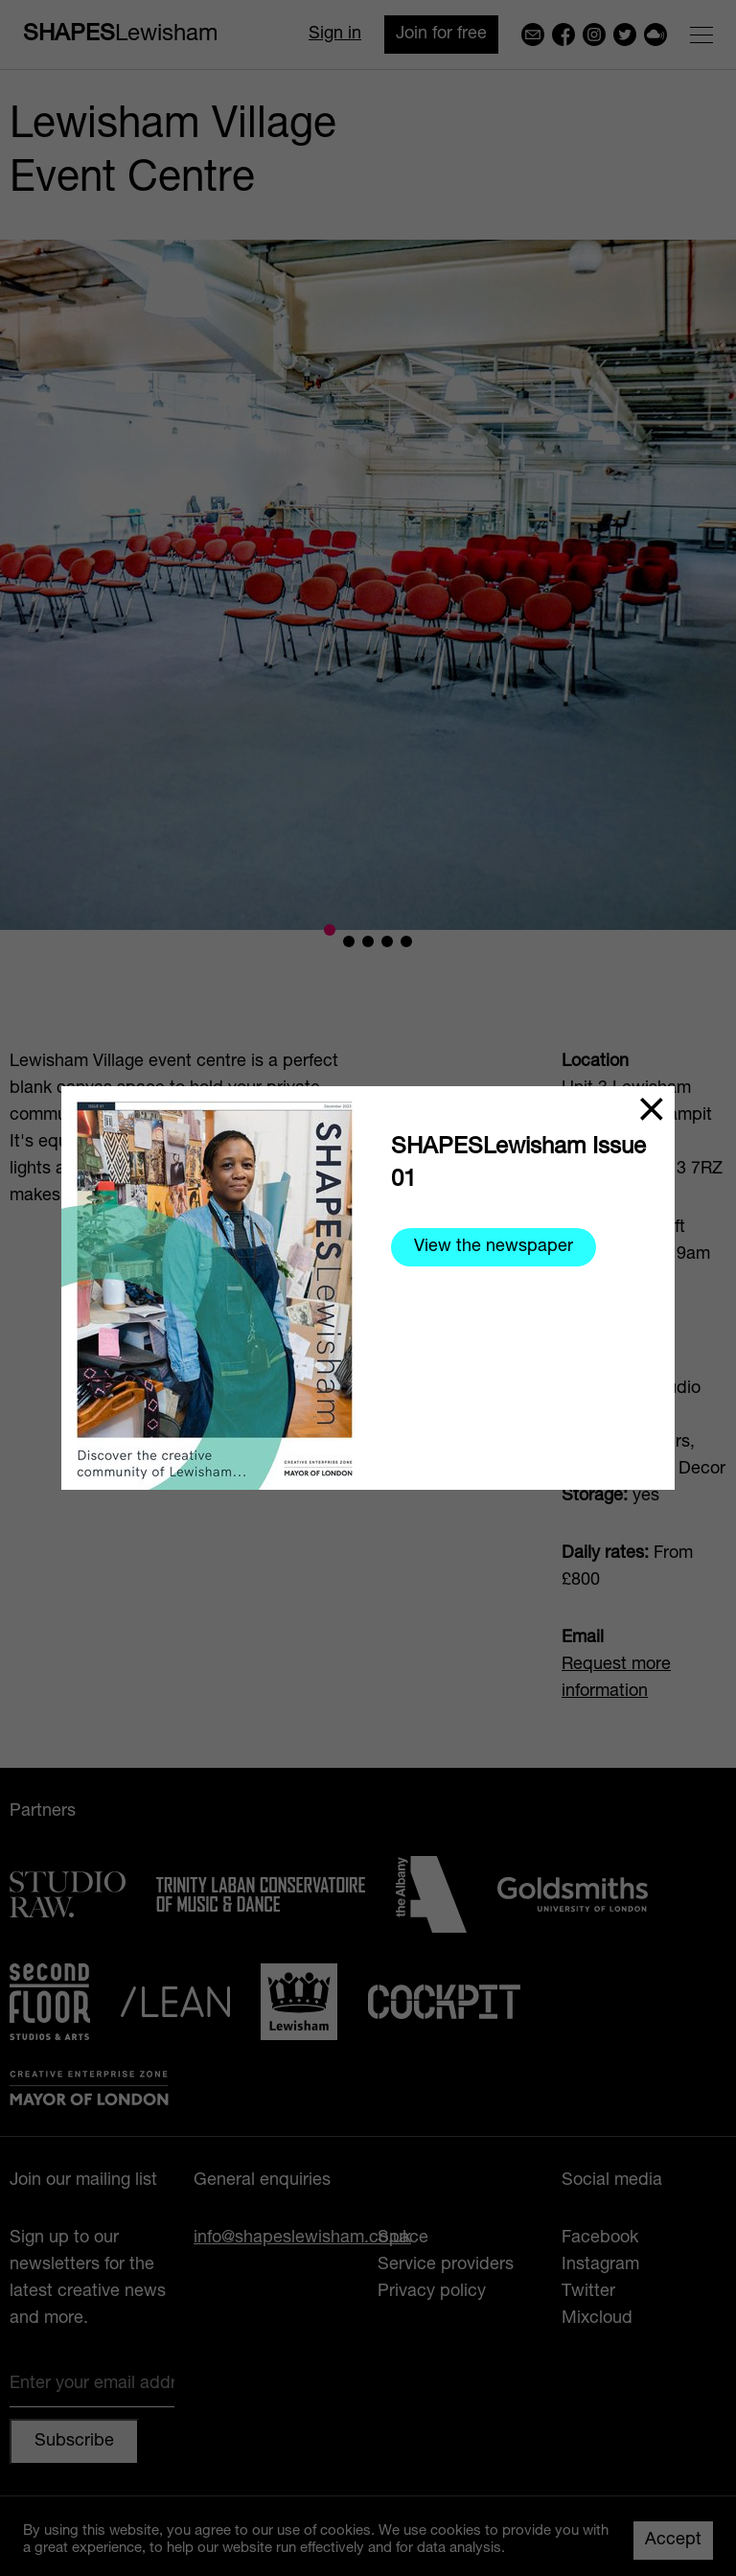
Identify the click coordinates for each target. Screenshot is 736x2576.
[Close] (652, 1109)
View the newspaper (493, 1247)
